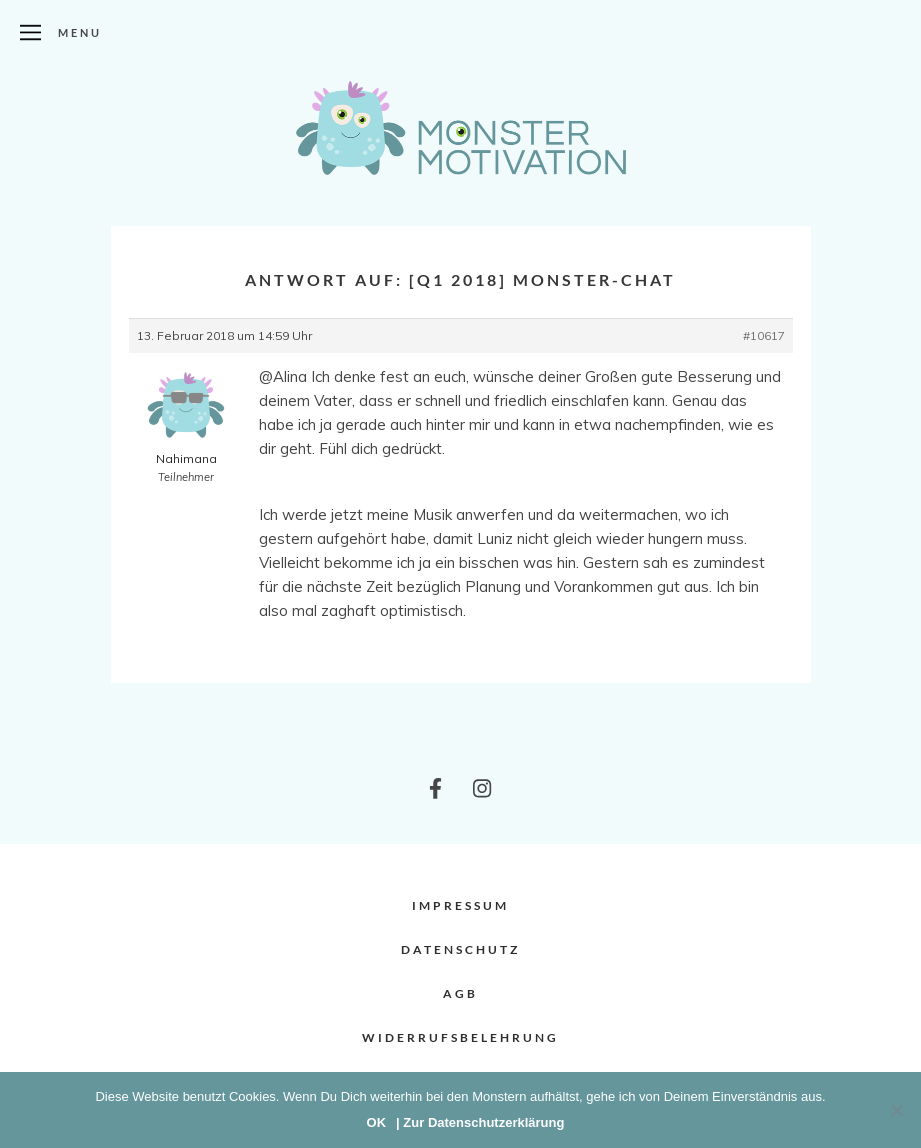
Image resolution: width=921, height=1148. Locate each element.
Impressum (460, 905)
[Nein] (896, 1110)
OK (377, 1122)
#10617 (764, 335)
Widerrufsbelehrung (460, 1037)
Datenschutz (460, 949)
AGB (460, 993)
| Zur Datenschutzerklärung (480, 1122)
